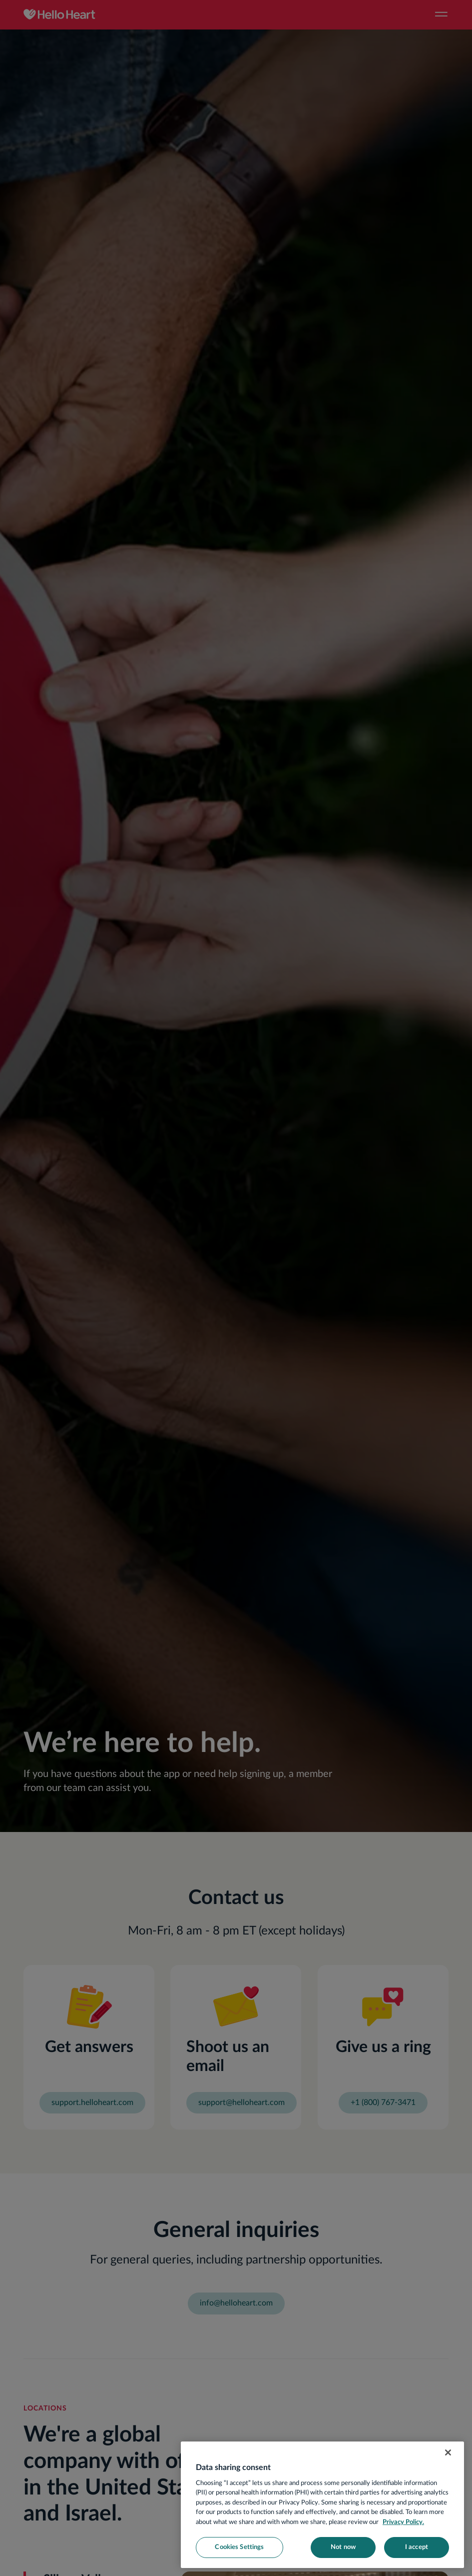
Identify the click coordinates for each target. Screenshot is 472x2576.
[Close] (448, 2453)
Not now (343, 2547)
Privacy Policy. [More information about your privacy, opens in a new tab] (403, 2522)
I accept (416, 2547)
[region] (322, 2505)
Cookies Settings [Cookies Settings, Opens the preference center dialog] (239, 2547)
